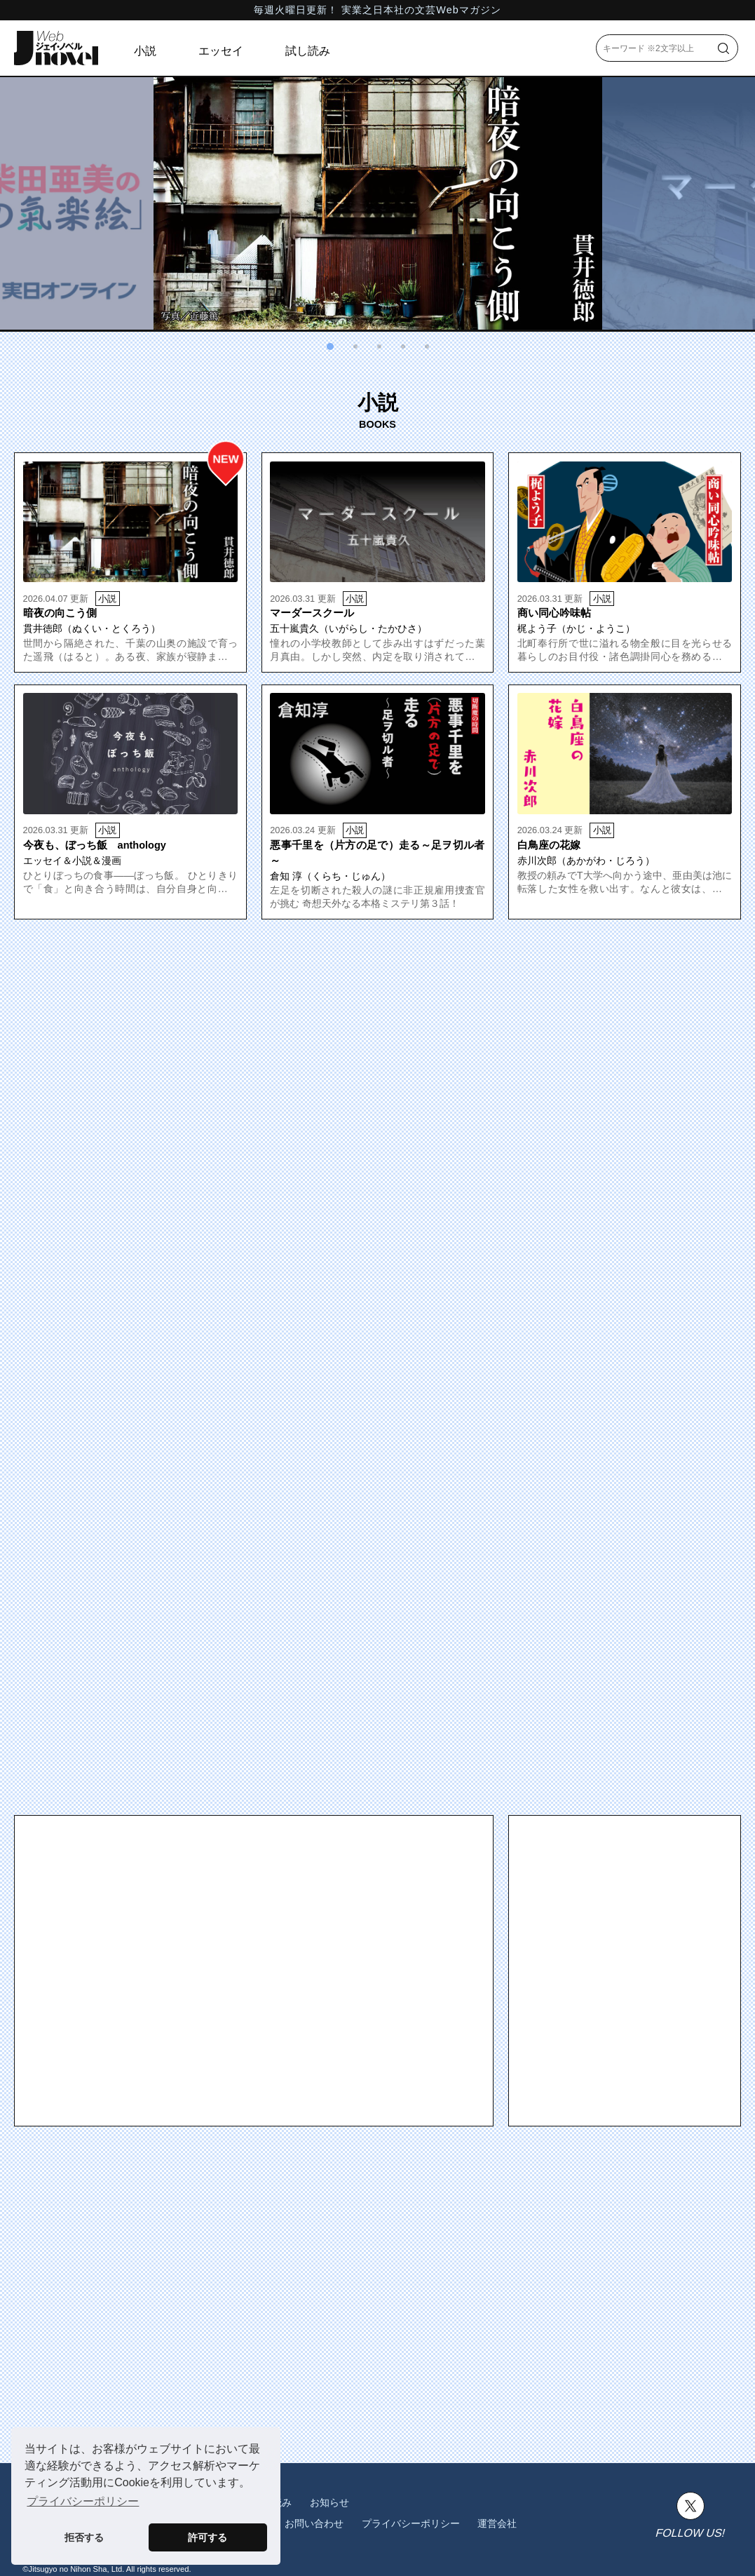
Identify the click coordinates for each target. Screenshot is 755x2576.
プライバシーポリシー (411, 2523)
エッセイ (220, 51)
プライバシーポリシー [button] (83, 2501)
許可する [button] (207, 2537)
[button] (330, 346)
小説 (145, 51)
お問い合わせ (314, 2523)
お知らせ (329, 2502)
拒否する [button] (84, 2537)
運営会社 (497, 2523)
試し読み (307, 51)
